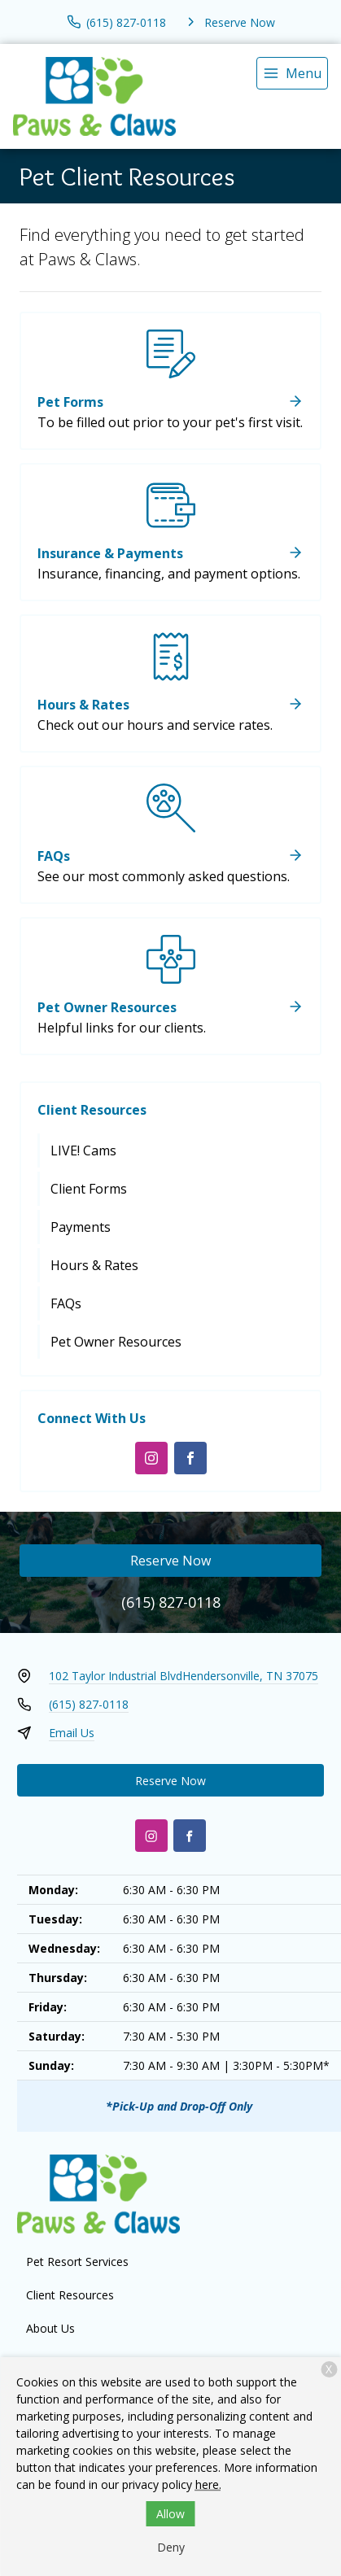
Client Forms (88, 1189)
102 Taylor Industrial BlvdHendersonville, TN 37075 (183, 1675)
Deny (171, 2547)
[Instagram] (151, 1458)
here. (208, 2484)
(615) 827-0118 (171, 1602)
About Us (50, 2328)
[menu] (292, 73)
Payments (80, 1227)
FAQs (65, 1303)
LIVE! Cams (83, 1150)
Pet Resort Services (77, 2261)
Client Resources (91, 1110)
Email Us (71, 1732)
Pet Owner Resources (115, 1342)
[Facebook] (190, 1458)
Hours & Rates (94, 1265)
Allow (170, 2513)
